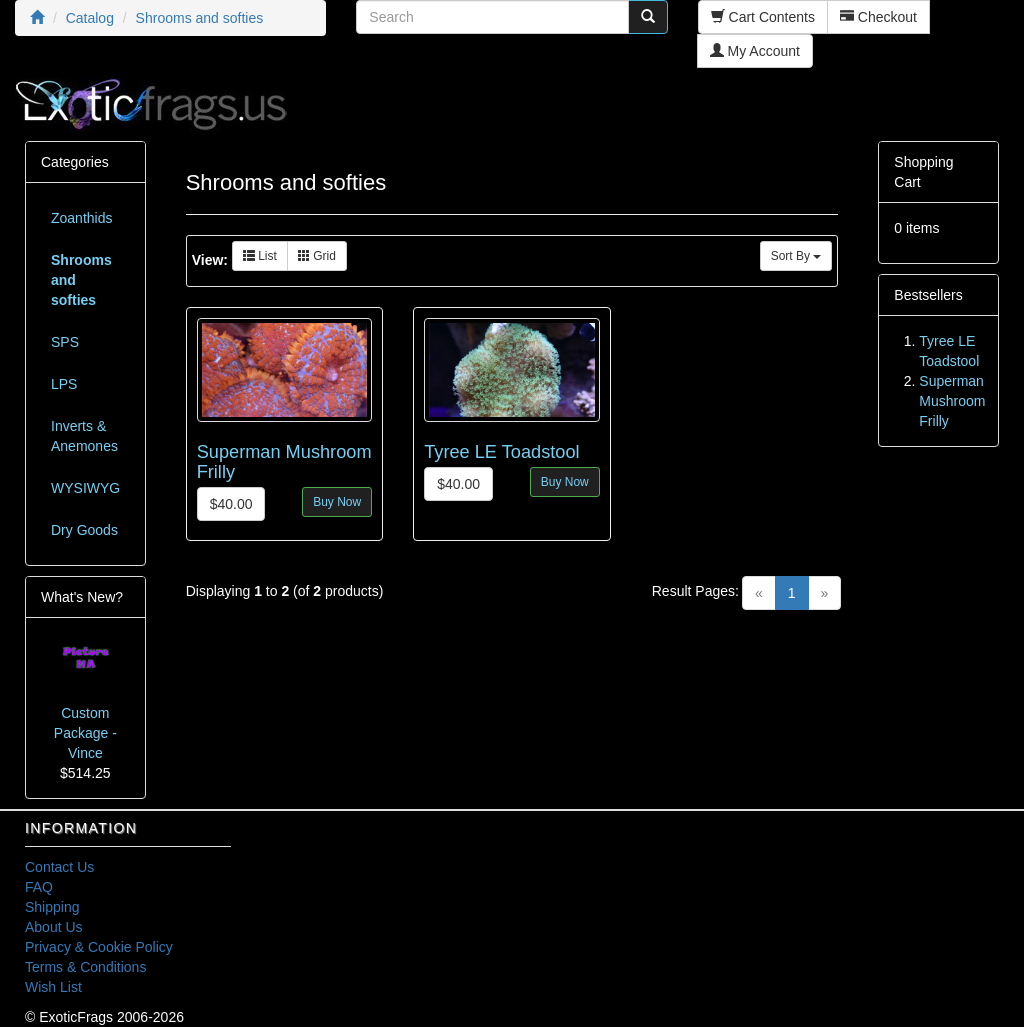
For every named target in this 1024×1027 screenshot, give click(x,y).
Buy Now (337, 502)
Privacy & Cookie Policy (99, 947)
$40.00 (231, 504)
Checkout (878, 17)
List (260, 256)
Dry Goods (84, 530)
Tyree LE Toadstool (501, 452)
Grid (317, 256)
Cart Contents (763, 17)
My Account (755, 51)
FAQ (39, 887)
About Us (54, 927)
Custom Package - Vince (85, 733)
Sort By (796, 256)
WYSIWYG (85, 488)
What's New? (82, 597)
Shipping (52, 907)
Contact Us (59, 867)
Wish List (53, 987)
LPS (64, 384)
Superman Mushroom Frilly (952, 401)
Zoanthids (81, 218)
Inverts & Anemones (84, 436)
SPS (65, 342)
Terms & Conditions (85, 967)
